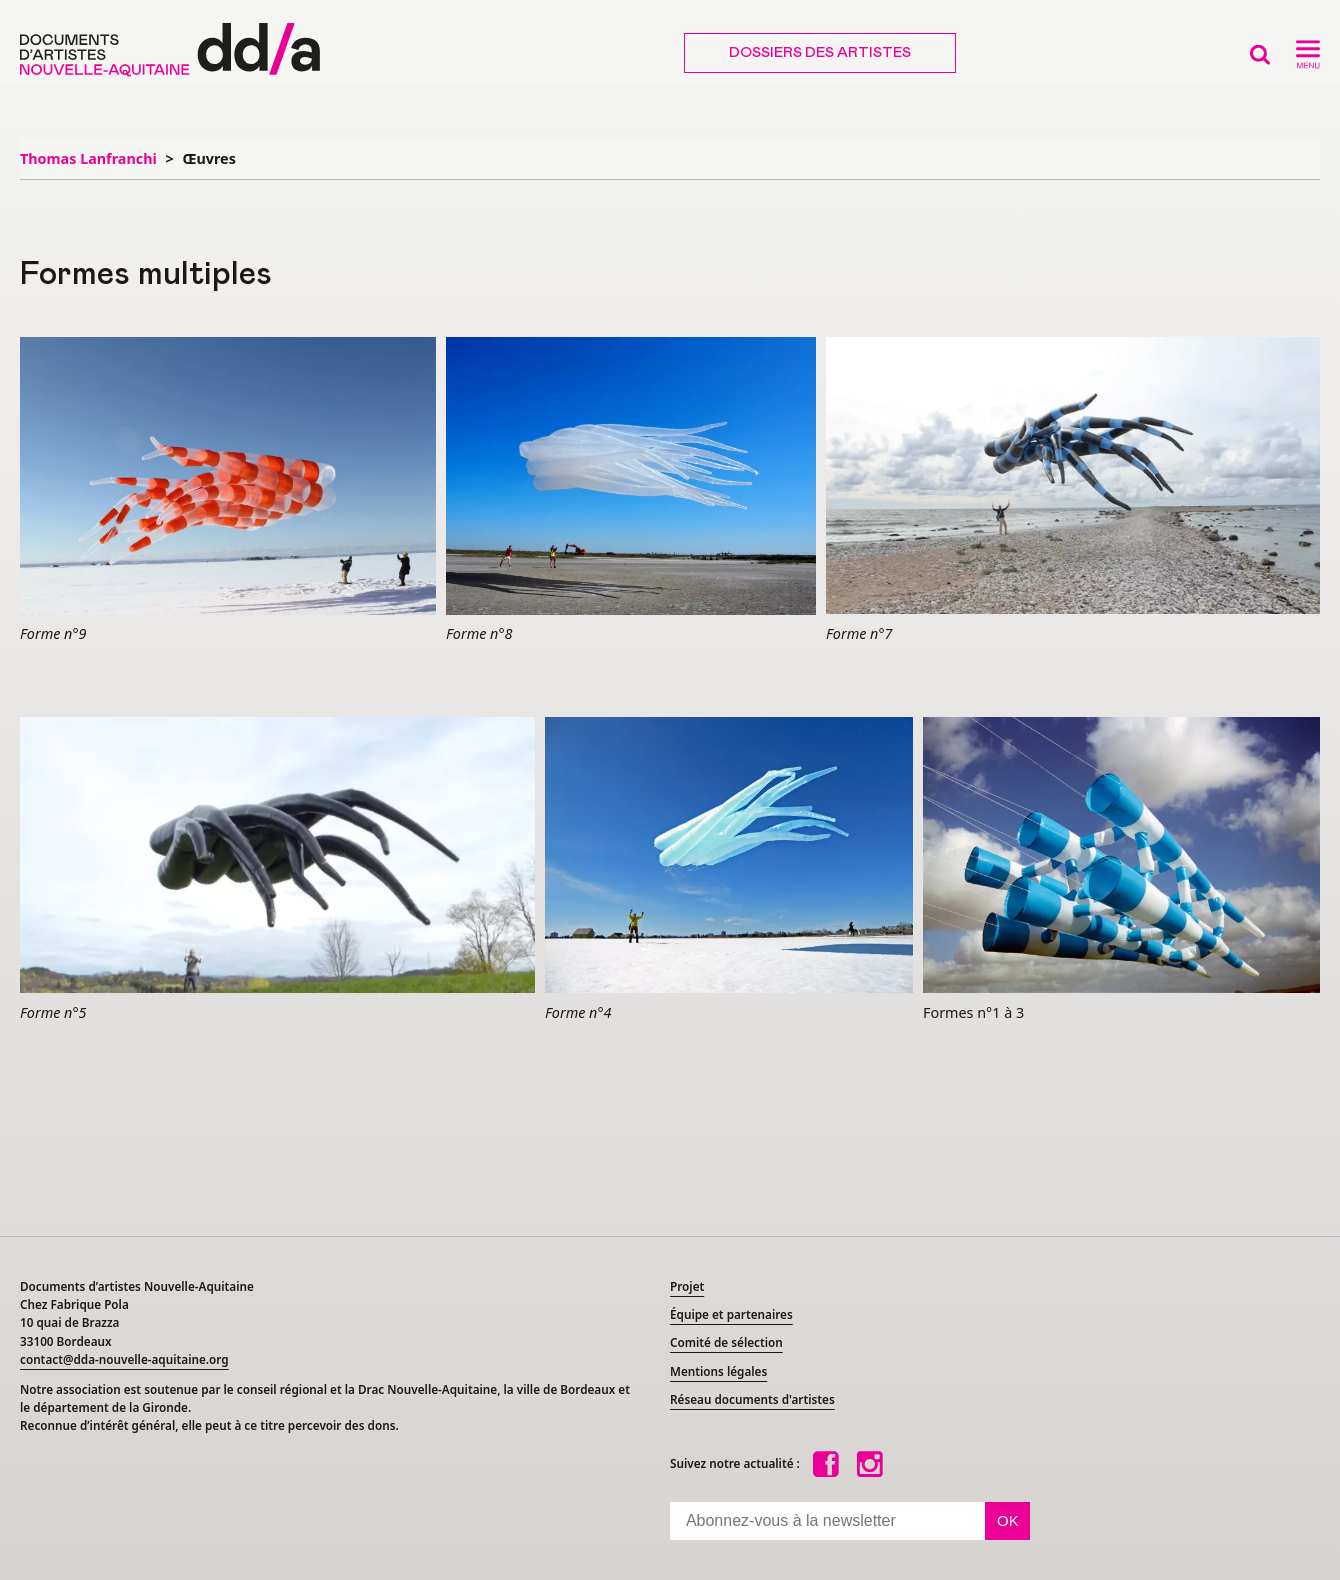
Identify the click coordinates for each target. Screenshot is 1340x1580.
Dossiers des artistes (820, 53)
